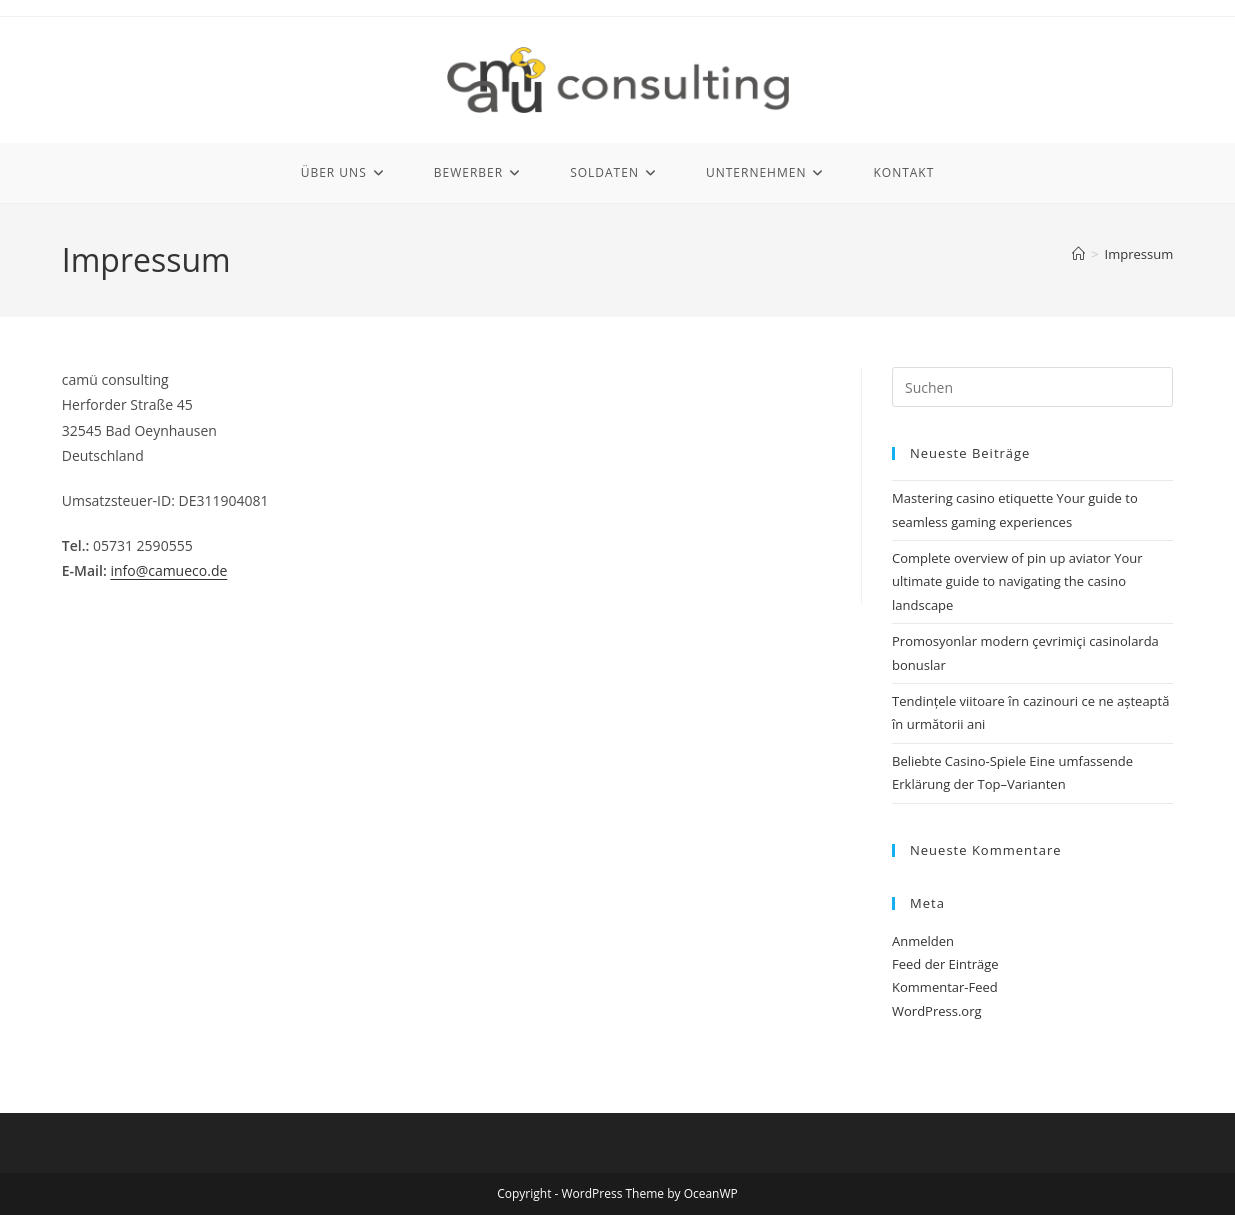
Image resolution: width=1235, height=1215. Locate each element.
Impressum (1139, 254)
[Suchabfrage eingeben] (1032, 387)
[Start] (1078, 254)
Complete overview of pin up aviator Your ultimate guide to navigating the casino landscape (1017, 581)
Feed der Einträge (945, 964)
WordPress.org (937, 1011)
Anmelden (923, 941)
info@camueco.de (168, 570)
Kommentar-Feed (945, 987)
